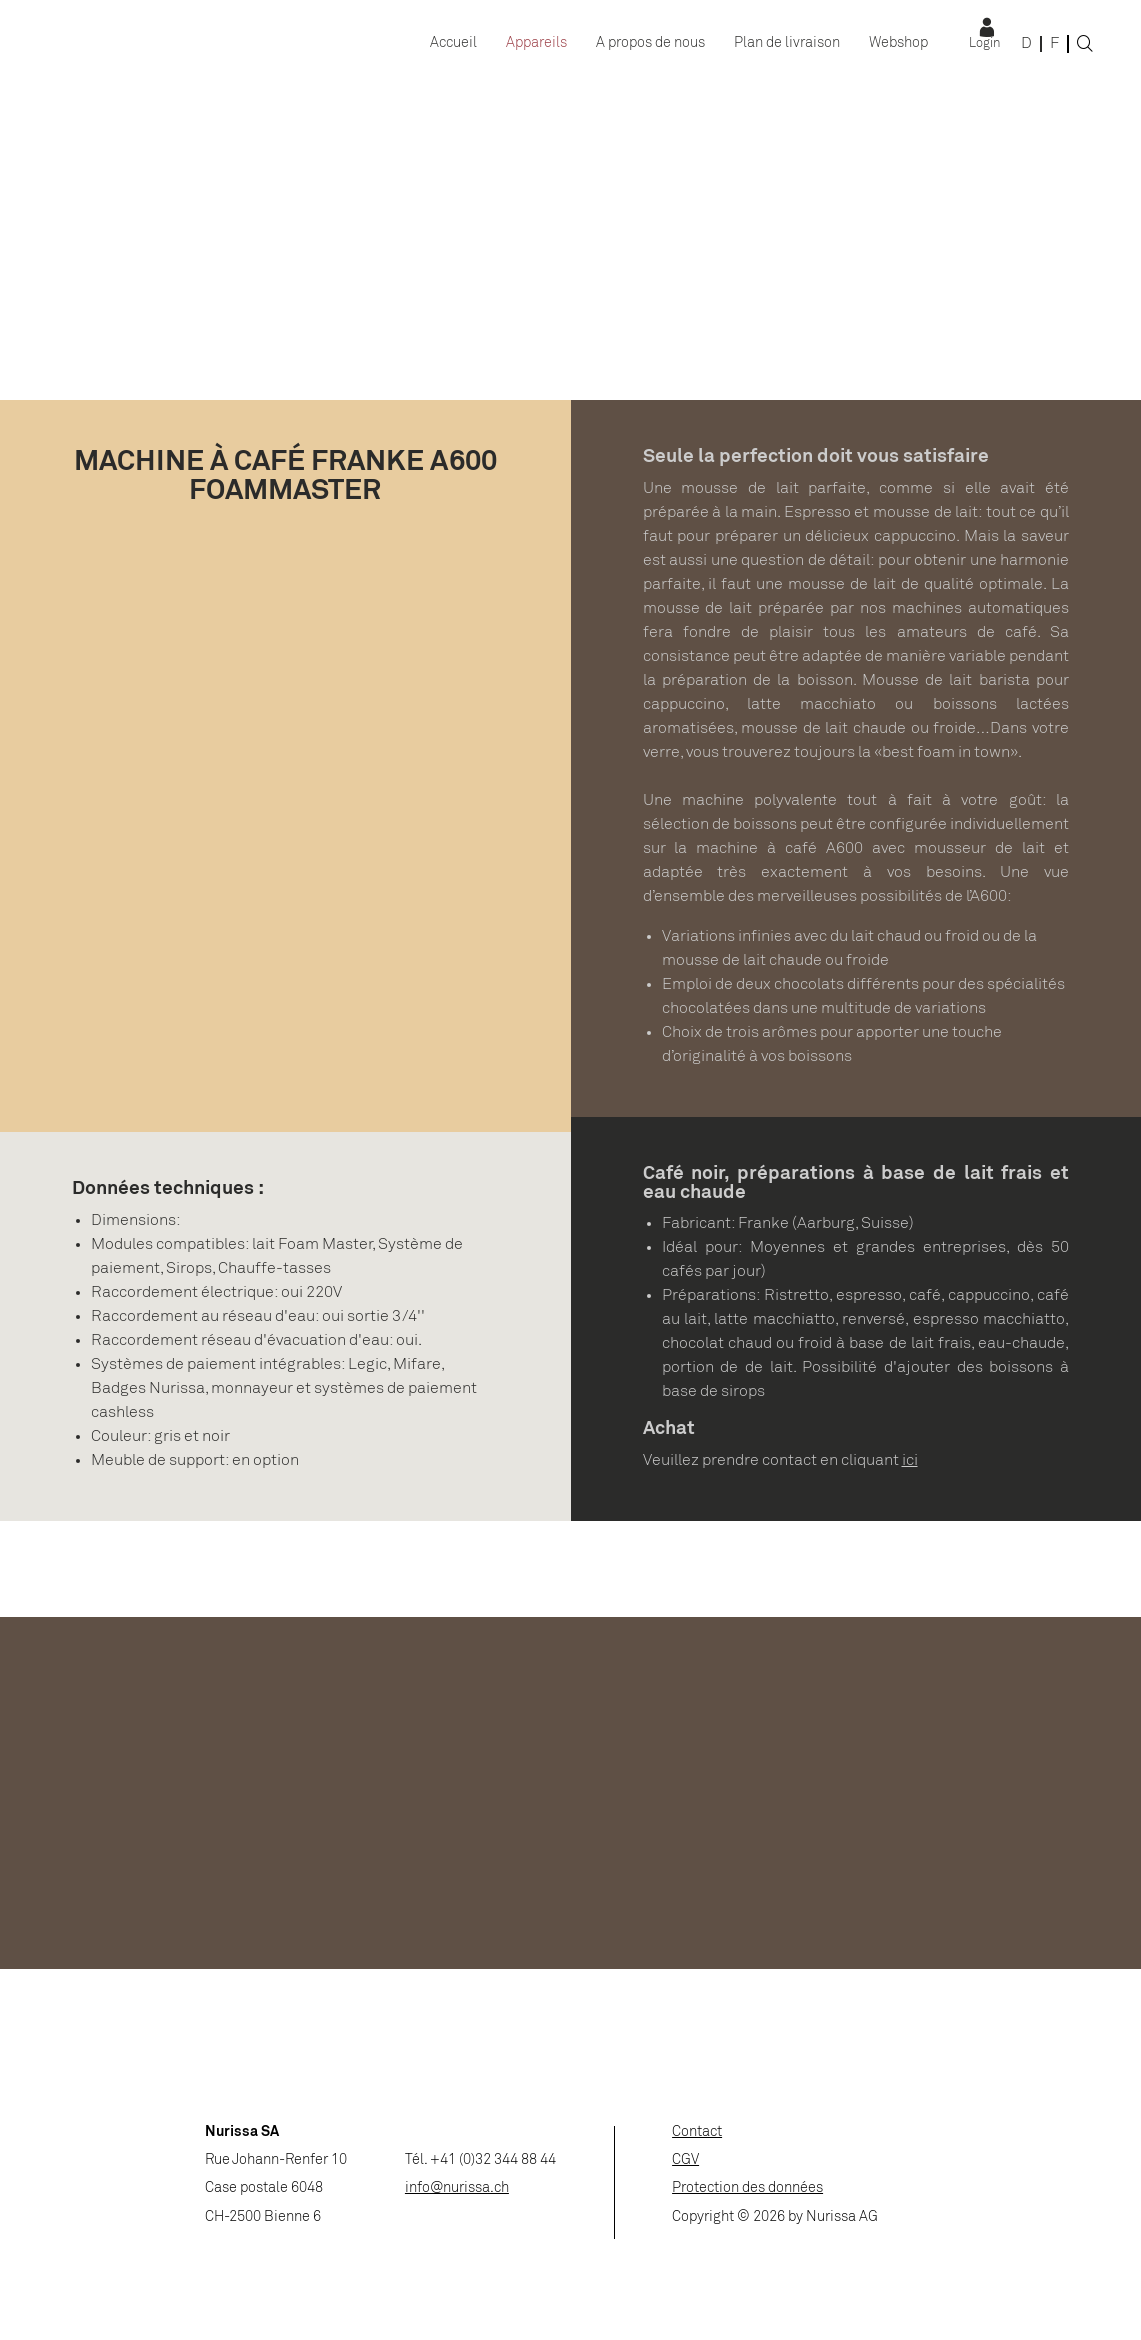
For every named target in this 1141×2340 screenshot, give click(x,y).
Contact (697, 2132)
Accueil (453, 43)
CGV (685, 2160)
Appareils (536, 43)
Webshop (898, 43)
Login (984, 44)
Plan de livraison (787, 43)
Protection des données (747, 2188)
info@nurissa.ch (457, 2188)
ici (910, 1460)
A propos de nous (650, 43)
